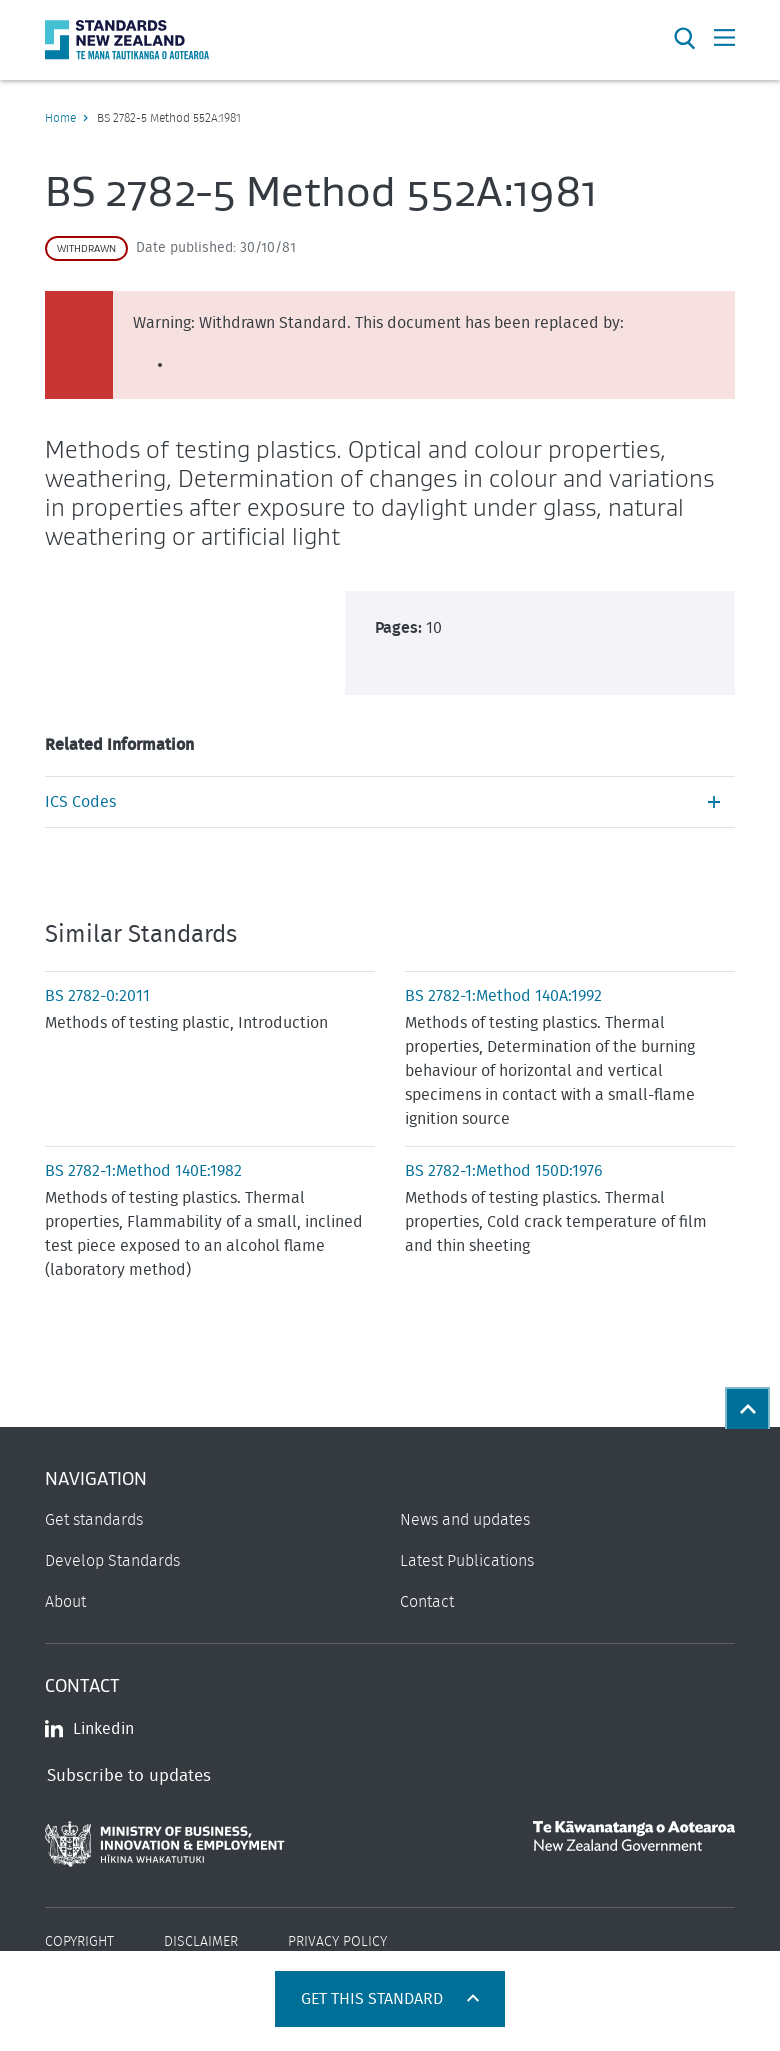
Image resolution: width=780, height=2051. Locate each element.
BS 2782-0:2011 (97, 996)
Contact (427, 1602)
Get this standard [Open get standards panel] (374, 1999)
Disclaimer (201, 1942)
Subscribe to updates (129, 1775)
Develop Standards (112, 1561)
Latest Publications (467, 1561)
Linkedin (89, 1729)
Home (60, 118)
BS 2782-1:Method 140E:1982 (143, 1171)
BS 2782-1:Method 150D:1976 (504, 1171)
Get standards (94, 1520)
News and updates (465, 1520)
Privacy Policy (337, 1942)
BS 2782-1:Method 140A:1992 (503, 996)
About (65, 1602)
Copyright (79, 1942)
